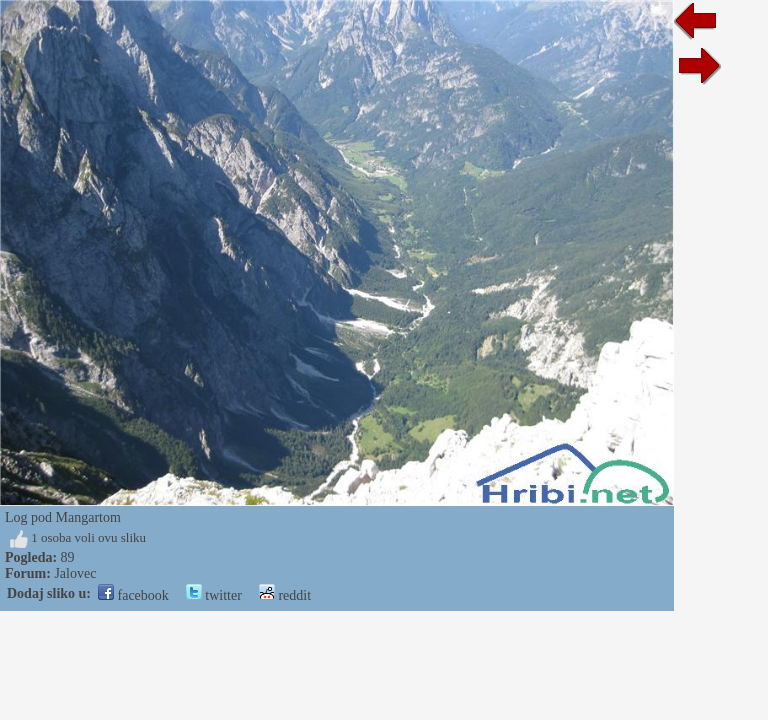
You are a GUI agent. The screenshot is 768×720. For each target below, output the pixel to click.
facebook (133, 595)
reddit (285, 595)
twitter (214, 595)
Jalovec (75, 573)
